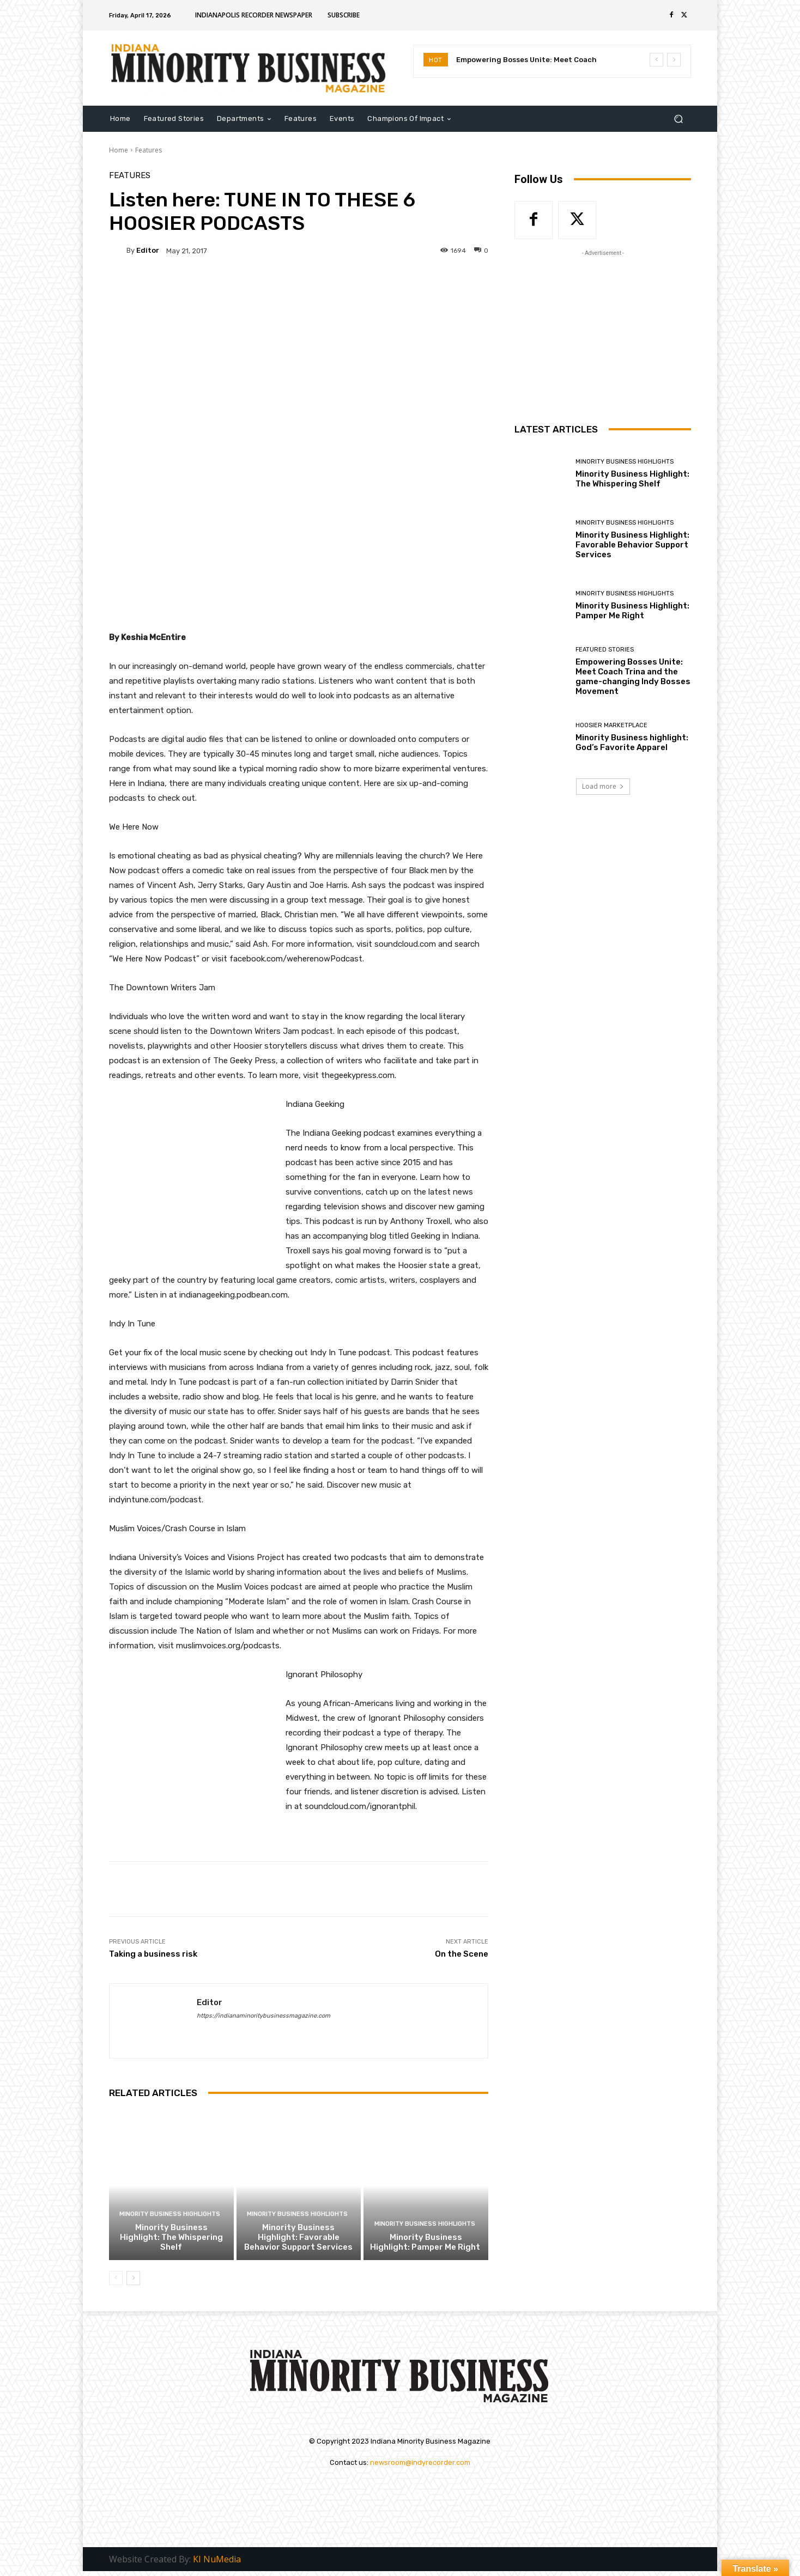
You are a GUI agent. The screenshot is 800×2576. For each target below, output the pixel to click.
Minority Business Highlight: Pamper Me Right (426, 2242)
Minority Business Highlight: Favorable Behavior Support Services (298, 2237)
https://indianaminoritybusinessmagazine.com (263, 2016)
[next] (674, 59)
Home (118, 150)
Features (148, 150)
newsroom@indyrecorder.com (420, 2462)
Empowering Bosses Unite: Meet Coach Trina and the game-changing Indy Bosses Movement (632, 676)
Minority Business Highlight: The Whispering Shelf (171, 2237)
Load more (603, 786)
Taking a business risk (153, 1954)
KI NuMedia (217, 2560)
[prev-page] (116, 2278)
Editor (147, 250)
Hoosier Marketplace (611, 725)
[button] (678, 118)
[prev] (656, 59)
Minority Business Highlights (169, 2214)
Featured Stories (604, 650)
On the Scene (461, 1954)
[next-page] (133, 2278)
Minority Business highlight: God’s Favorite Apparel (631, 742)
